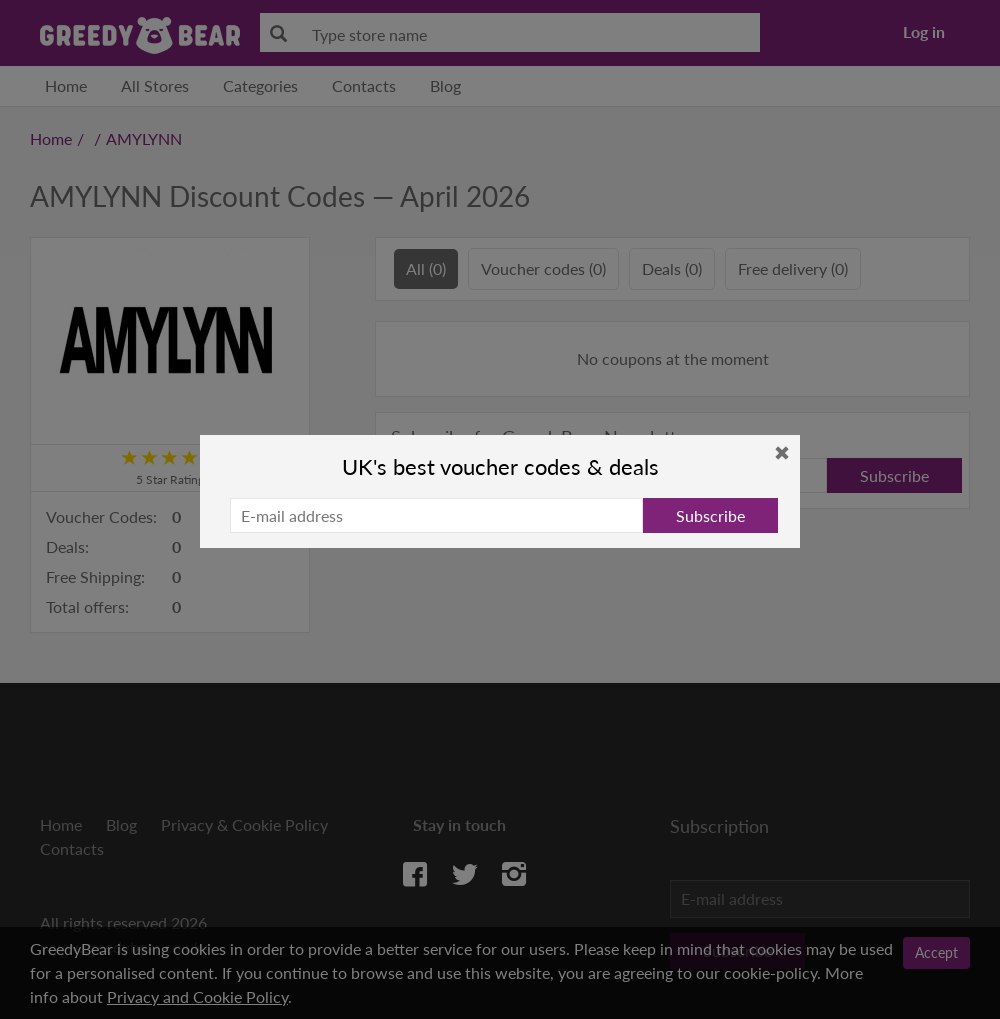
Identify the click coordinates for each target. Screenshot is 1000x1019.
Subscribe (710, 515)
